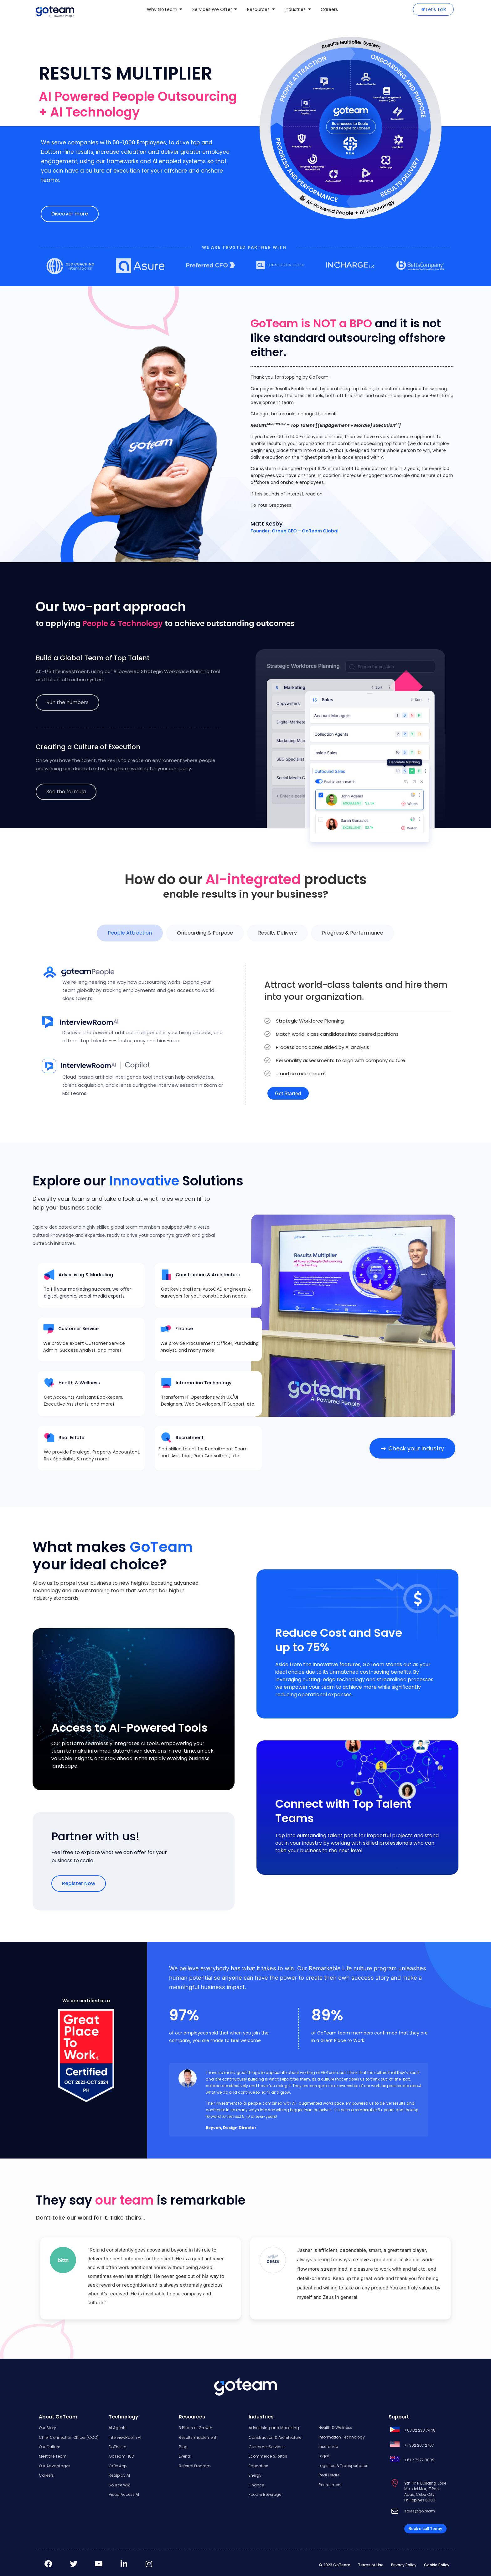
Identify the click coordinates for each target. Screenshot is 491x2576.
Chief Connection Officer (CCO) (69, 2437)
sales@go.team (419, 2511)
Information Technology (341, 2437)
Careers (46, 2475)
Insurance (328, 2446)
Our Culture (49, 2446)
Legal (323, 2456)
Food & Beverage (265, 2494)
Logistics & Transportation (343, 2465)
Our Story (47, 2427)
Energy (255, 2475)
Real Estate (328, 2475)
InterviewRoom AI (125, 2437)
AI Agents (118, 2427)
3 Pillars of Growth (195, 2427)
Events (185, 2456)
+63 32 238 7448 (420, 2430)
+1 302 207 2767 (419, 2445)
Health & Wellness (335, 2427)
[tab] (130, 933)
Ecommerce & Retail (268, 2456)
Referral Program (195, 2466)
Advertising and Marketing (274, 2427)
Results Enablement (197, 2437)
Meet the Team (53, 2456)
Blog (183, 2446)
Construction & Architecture (275, 2437)
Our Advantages (54, 2466)
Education (258, 2466)
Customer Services (267, 2446)
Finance (256, 2485)
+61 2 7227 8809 (419, 2460)
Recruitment (330, 2484)
